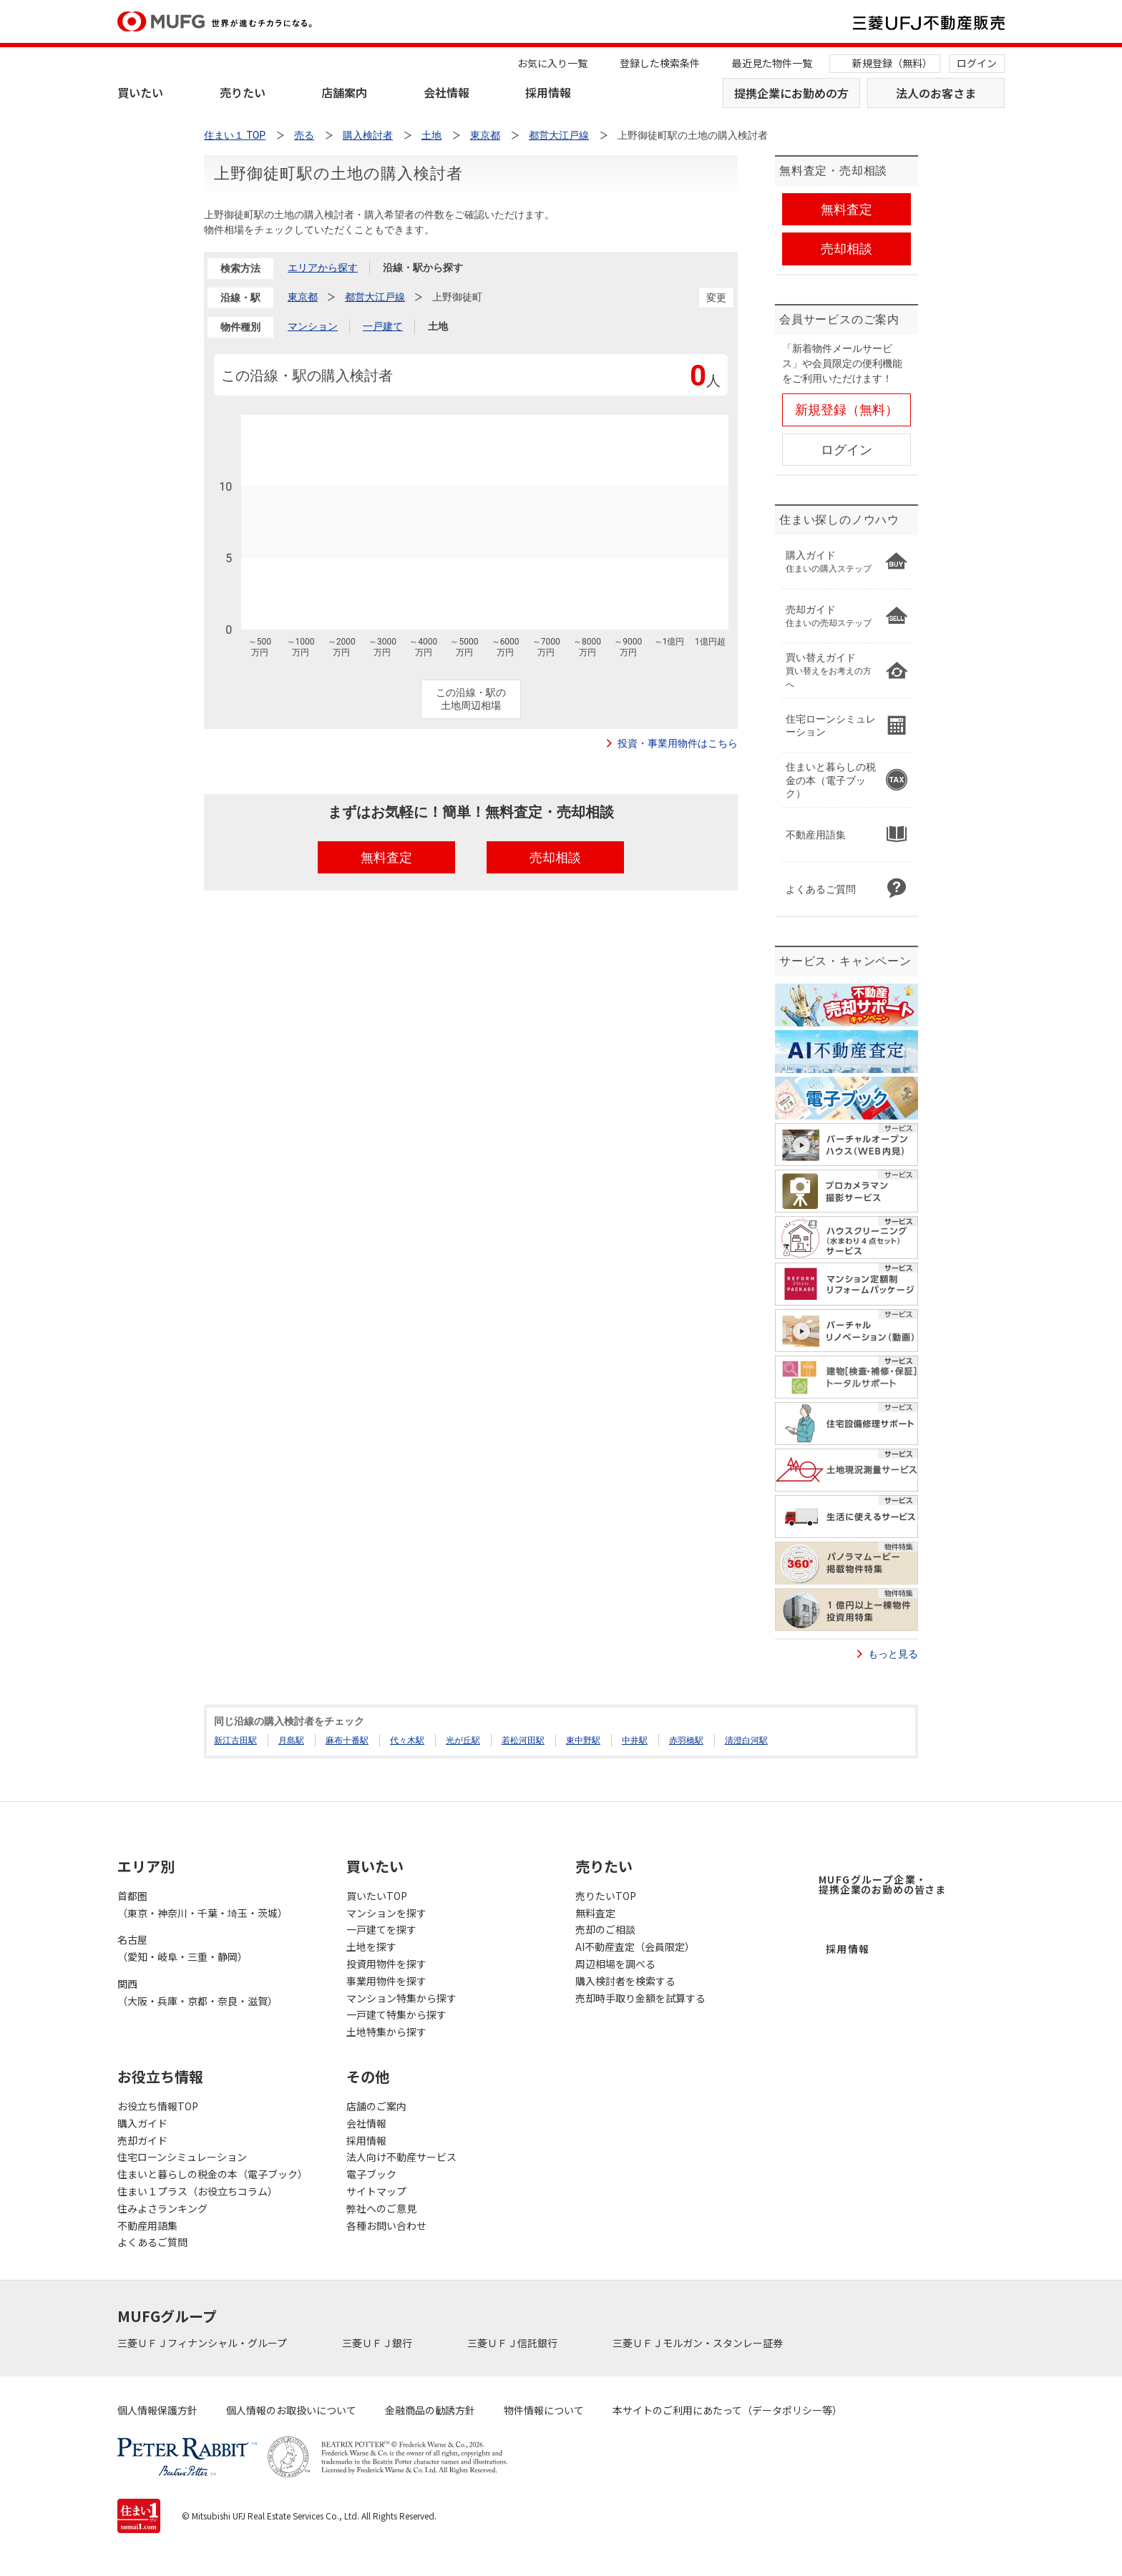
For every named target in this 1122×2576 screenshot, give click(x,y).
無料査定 (595, 1913)
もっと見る (893, 1654)
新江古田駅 (235, 1740)
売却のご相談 (605, 1929)
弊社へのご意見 (381, 2208)
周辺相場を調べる (615, 1964)
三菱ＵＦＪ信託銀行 (513, 2343)
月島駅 (291, 1740)
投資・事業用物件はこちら (678, 743)
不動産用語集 (147, 2225)
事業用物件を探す (386, 1981)
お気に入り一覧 (552, 63)
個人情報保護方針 (157, 2410)
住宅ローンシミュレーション (182, 2157)
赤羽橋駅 (686, 1740)
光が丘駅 (463, 1740)
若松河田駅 (523, 1740)
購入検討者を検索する (625, 1981)
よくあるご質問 (152, 2242)
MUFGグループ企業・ (882, 1884)
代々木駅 (407, 1740)
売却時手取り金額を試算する (640, 1998)
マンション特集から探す (401, 1998)
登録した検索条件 (660, 63)
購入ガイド (142, 2123)
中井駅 (635, 1740)
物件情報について (544, 2410)
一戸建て (383, 326)
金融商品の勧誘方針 (430, 2410)
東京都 (303, 297)
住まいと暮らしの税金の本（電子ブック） (212, 2174)
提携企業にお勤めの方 (791, 93)
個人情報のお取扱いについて (291, 2410)
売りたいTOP (605, 1896)
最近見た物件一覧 (772, 63)
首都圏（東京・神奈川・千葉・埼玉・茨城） (202, 1904)
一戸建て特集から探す (396, 2014)
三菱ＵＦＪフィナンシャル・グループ (203, 2343)
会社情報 (446, 92)
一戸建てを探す (381, 1929)
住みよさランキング (162, 2208)
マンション (313, 326)
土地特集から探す (386, 2031)
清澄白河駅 (746, 1740)
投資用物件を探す (386, 1964)
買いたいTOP (376, 1896)
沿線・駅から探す (423, 267)
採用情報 (548, 92)
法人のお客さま (936, 93)
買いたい (140, 92)
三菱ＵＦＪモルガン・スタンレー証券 (699, 2343)
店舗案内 (344, 92)
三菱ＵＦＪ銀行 (378, 2343)
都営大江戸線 (375, 297)
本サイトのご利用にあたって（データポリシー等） (727, 2410)
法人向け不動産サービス (401, 2157)
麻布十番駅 (347, 1740)
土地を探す (371, 1946)
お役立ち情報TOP (157, 2106)
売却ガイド (142, 2140)
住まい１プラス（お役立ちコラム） (197, 2191)
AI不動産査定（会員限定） (635, 1946)
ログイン (977, 63)
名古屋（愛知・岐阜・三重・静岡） (182, 1948)
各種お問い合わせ (386, 2225)
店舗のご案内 (376, 2106)
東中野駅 (583, 1740)
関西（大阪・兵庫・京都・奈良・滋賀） (197, 1992)
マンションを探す (386, 1913)
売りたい (242, 92)
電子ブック (371, 2174)
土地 (438, 326)
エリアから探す (323, 267)
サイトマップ (376, 2191)
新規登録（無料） (892, 63)
